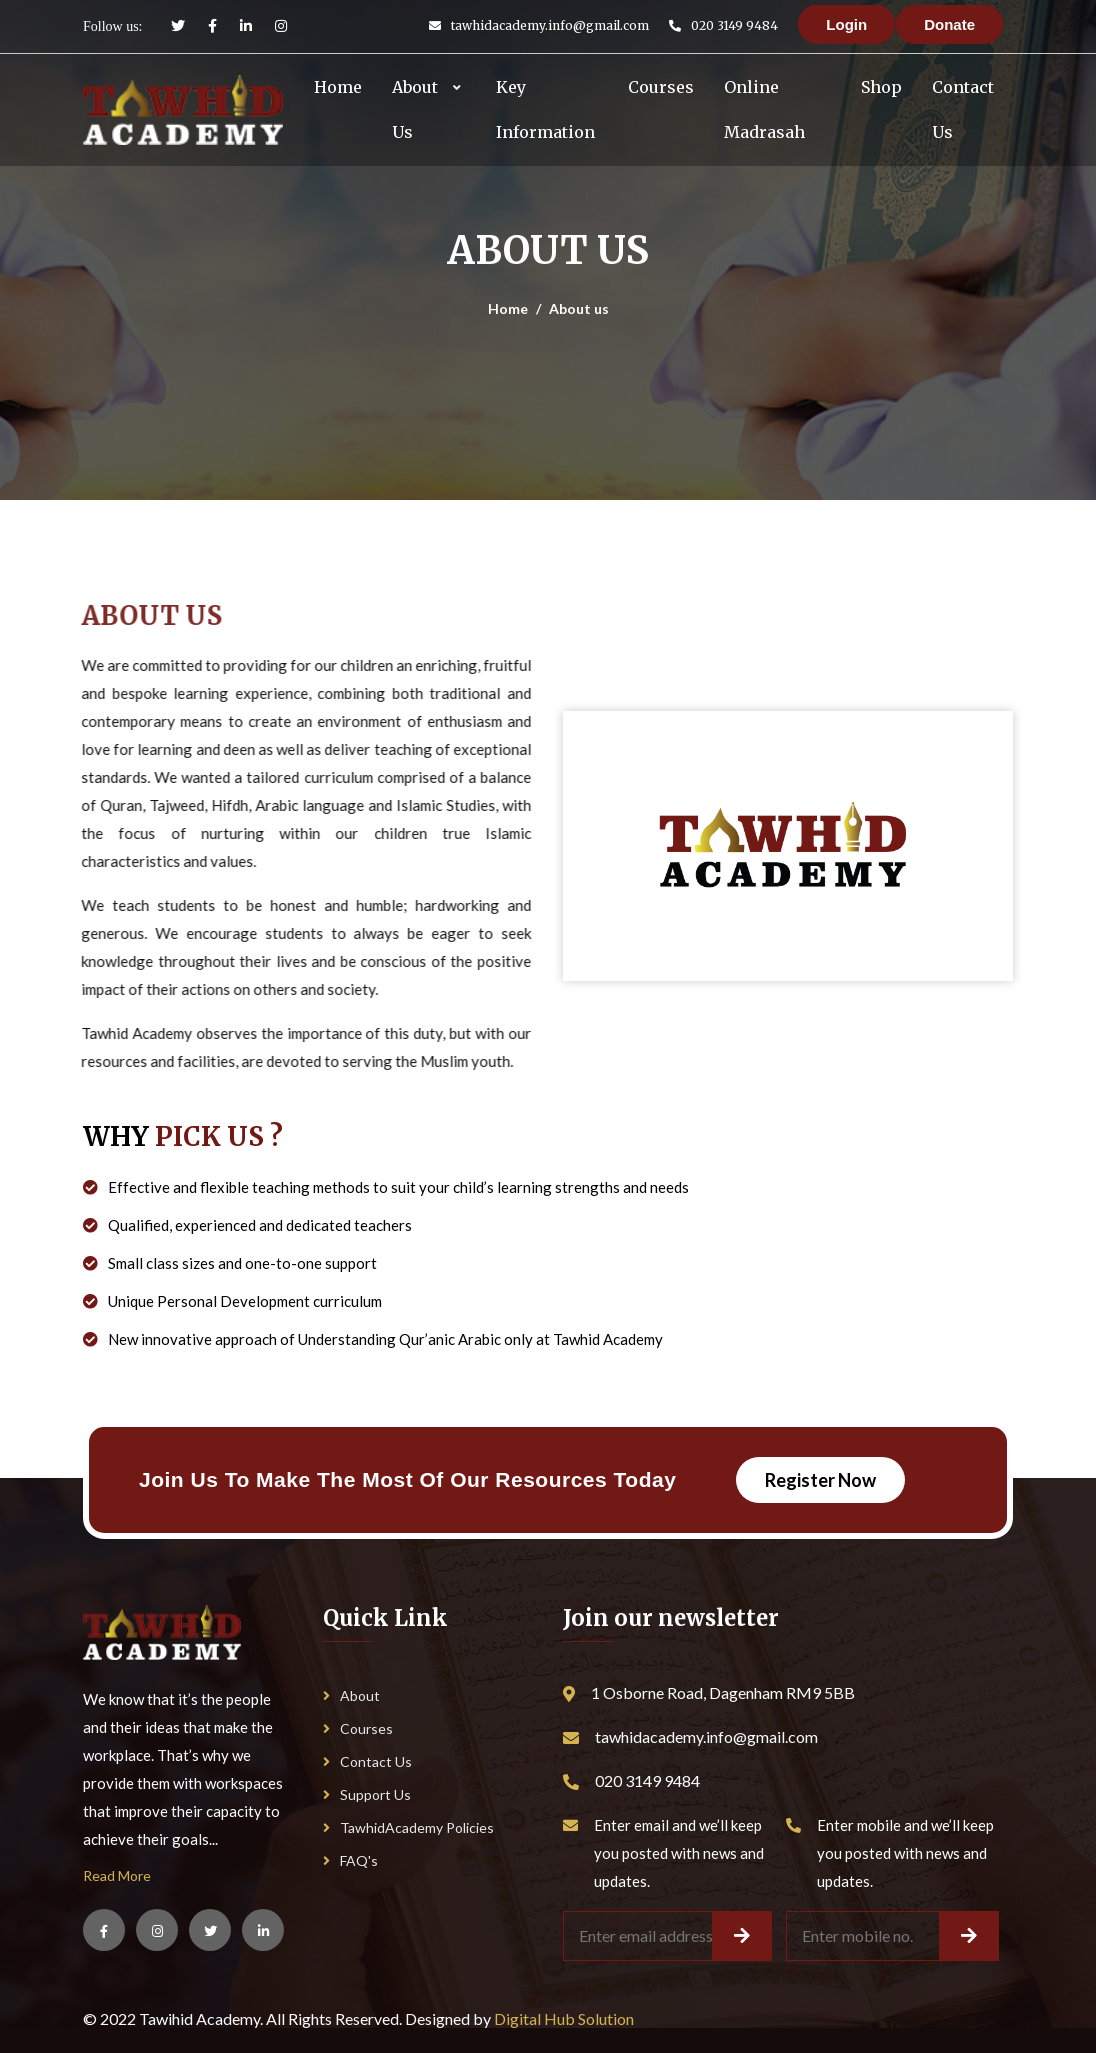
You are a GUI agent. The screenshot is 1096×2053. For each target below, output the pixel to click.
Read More (117, 1875)
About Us (415, 109)
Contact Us (963, 109)
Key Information (545, 109)
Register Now (820, 1480)
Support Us (367, 1794)
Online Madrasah (764, 109)
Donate (949, 24)
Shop (881, 87)
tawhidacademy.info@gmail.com (550, 25)
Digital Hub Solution (564, 2018)
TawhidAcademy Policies (408, 1827)
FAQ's (350, 1860)
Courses (661, 87)
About (351, 1695)
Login (846, 24)
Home (338, 87)
